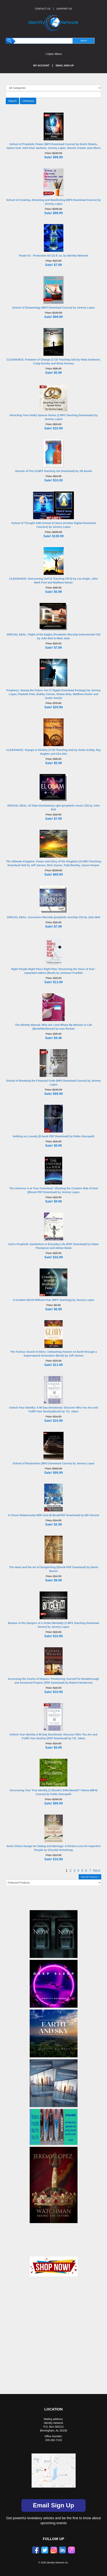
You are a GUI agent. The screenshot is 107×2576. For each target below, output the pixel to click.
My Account (41, 65)
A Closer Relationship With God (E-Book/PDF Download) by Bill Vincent (53, 1515)
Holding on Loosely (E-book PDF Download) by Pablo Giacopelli (53, 1136)
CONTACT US (43, 8)
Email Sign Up (65, 65)
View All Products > (90, 1877)
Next (96, 1870)
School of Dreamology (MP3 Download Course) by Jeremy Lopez (53, 307)
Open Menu (53, 54)
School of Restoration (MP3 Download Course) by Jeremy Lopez (54, 1463)
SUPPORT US (64, 8)
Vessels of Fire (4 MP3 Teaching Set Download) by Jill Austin (53, 471)
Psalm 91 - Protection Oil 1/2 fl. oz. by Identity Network (53, 255)
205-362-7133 (53, 2440)
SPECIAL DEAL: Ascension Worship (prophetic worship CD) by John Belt (53, 917)
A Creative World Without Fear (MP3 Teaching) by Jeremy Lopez (53, 1299)
